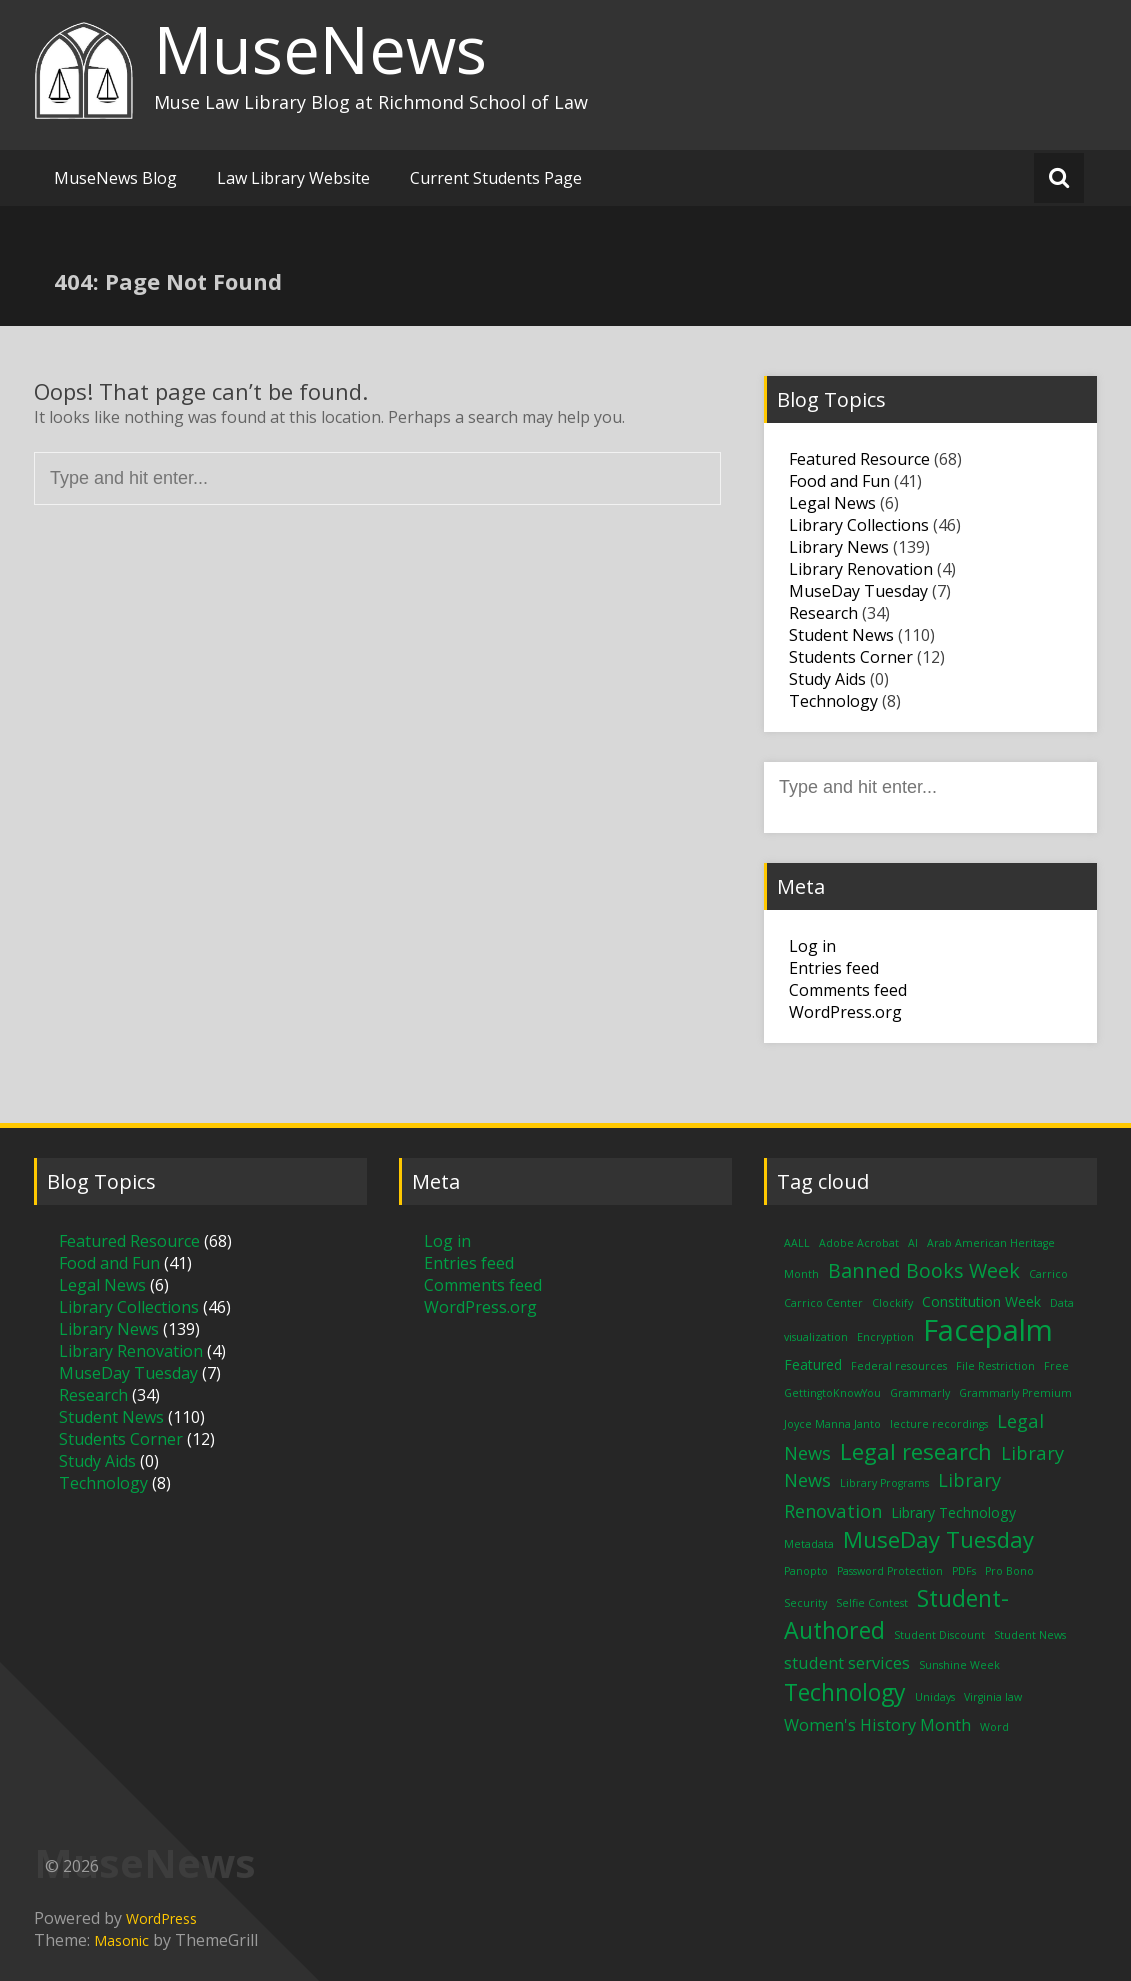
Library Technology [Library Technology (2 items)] (953, 1512)
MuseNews (320, 49)
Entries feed (834, 968)
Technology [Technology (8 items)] (845, 1692)
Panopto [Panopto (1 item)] (806, 1571)
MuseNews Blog (115, 178)
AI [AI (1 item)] (913, 1243)
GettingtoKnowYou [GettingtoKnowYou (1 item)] (832, 1393)
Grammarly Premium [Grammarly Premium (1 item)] (1015, 1393)
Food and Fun (839, 481)
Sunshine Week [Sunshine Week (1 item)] (959, 1665)
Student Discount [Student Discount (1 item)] (939, 1635)
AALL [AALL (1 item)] (797, 1243)
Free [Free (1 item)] (1056, 1366)
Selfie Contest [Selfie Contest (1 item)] (872, 1603)
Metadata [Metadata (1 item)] (809, 1544)
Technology (833, 701)
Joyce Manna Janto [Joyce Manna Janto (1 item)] (832, 1424)
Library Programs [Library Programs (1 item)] (884, 1483)
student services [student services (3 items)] (847, 1662)
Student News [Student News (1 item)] (1030, 1635)
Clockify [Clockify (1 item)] (892, 1303)
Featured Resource (859, 459)
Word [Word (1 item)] (994, 1727)
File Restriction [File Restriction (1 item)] (995, 1366)
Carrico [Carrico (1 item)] (1048, 1274)
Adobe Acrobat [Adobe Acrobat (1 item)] (859, 1243)
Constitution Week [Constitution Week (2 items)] (981, 1301)
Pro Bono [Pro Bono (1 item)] (1009, 1571)
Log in (812, 946)
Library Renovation (861, 569)
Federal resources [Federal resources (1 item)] (899, 1366)
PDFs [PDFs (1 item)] (964, 1571)
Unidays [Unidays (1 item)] (935, 1697)
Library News (839, 547)
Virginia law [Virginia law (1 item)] (993, 1697)
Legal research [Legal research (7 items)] (916, 1451)
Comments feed (848, 990)
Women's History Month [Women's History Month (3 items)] (877, 1724)
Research (823, 613)
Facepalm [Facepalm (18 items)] (988, 1330)
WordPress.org (845, 1012)
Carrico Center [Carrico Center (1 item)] (823, 1303)
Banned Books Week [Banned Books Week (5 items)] (924, 1270)
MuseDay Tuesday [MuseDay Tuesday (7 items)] (938, 1539)
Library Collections (859, 525)
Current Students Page (496, 178)
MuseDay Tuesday (858, 591)
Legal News (832, 503)
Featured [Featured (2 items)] (813, 1364)
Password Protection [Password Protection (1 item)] (890, 1571)
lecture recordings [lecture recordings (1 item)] (939, 1424)
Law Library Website (293, 178)
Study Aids (827, 679)
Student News (841, 635)
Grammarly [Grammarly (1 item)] (920, 1393)
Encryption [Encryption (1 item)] (885, 1337)
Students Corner (851, 657)
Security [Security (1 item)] (805, 1603)
